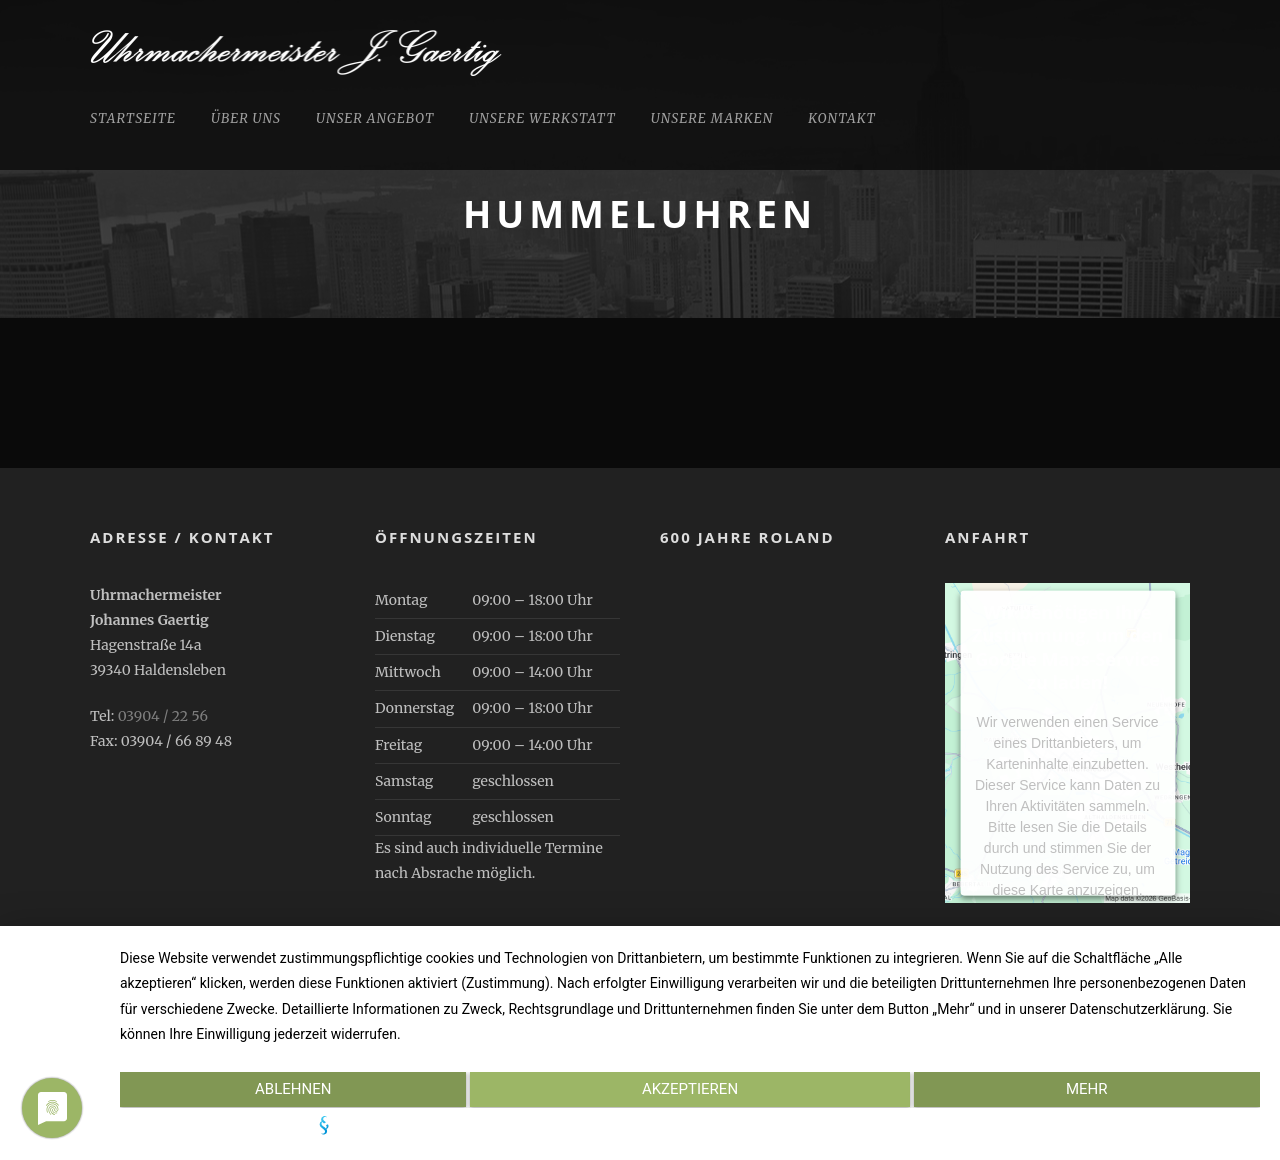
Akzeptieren (690, 1091)
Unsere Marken (712, 118)
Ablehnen (290, 1091)
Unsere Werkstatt (542, 118)
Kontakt (841, 118)
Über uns (246, 118)
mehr (1090, 1091)
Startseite (133, 118)
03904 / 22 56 (163, 716)
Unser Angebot (375, 118)
